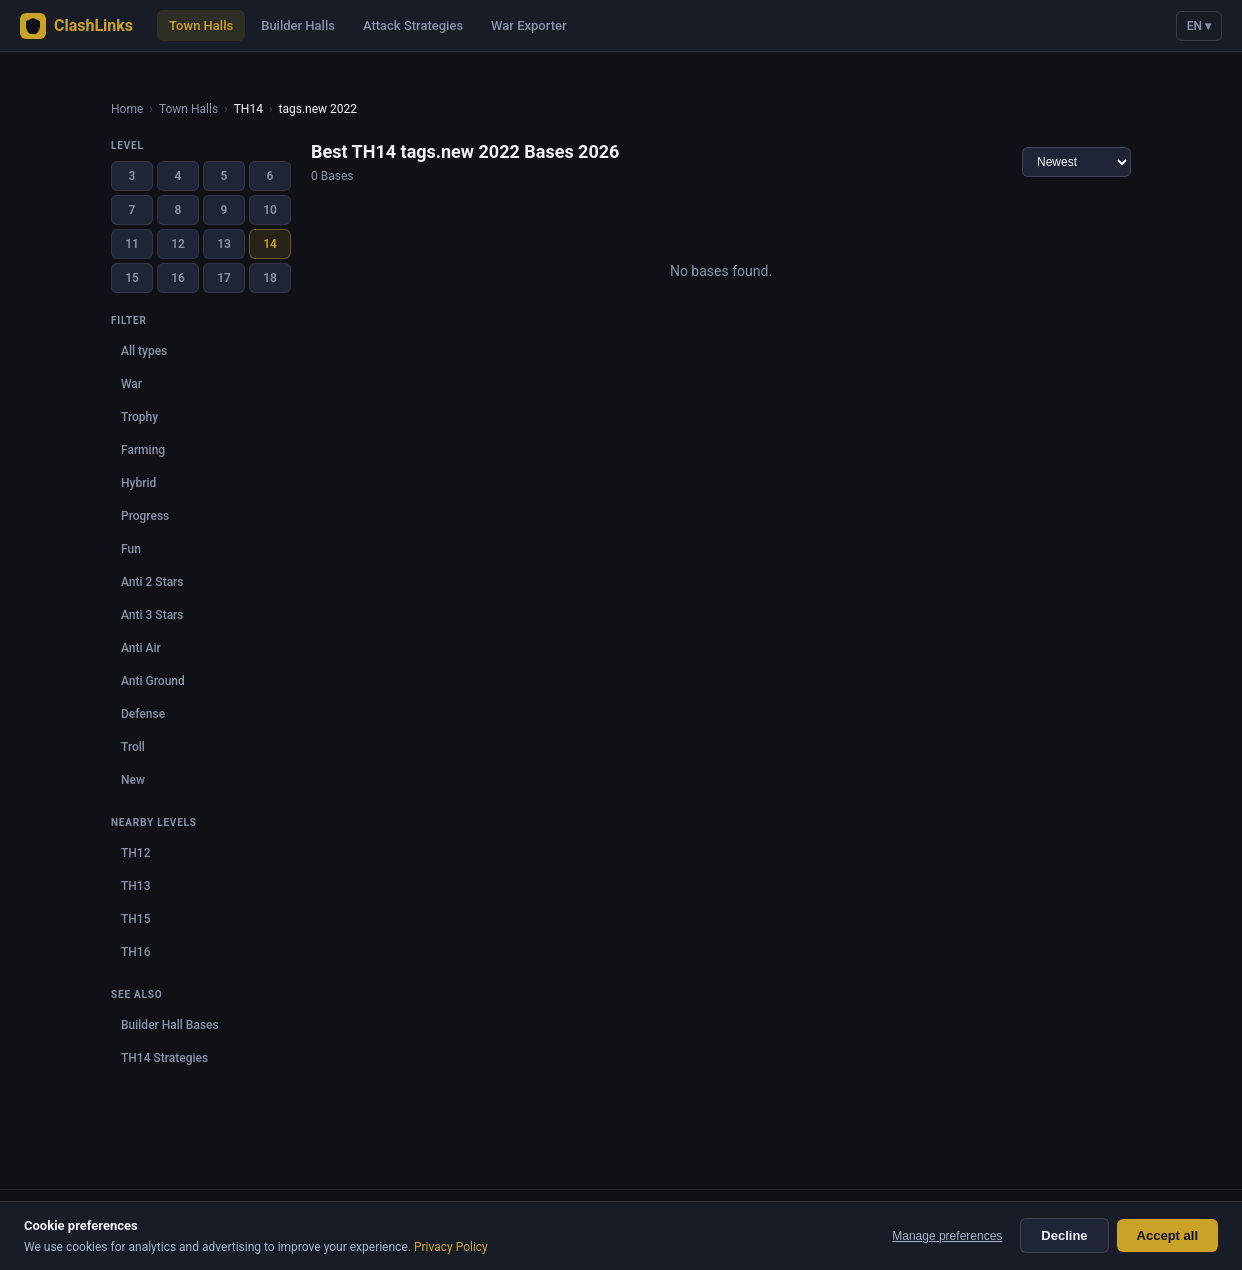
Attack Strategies (413, 25)
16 (178, 278)
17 (224, 278)
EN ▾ (1199, 26)
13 (224, 244)
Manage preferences (947, 1236)
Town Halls (201, 25)
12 (178, 244)
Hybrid (138, 483)
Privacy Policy (451, 1247)
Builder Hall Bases (170, 1025)
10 (270, 210)
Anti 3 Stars (152, 615)
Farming (143, 450)
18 (270, 278)
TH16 (135, 952)
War (131, 384)
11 (132, 244)
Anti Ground (153, 681)
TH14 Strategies (164, 1058)
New (133, 780)
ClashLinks (76, 26)
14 (270, 244)
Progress (145, 516)
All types (144, 351)
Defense (143, 714)
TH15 (135, 919)
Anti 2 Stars (152, 582)
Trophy (139, 417)
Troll (133, 747)
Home (127, 109)
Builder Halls (298, 25)
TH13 (135, 886)
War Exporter (528, 25)
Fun (131, 549)
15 (132, 278)
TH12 (135, 853)
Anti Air (141, 648)
